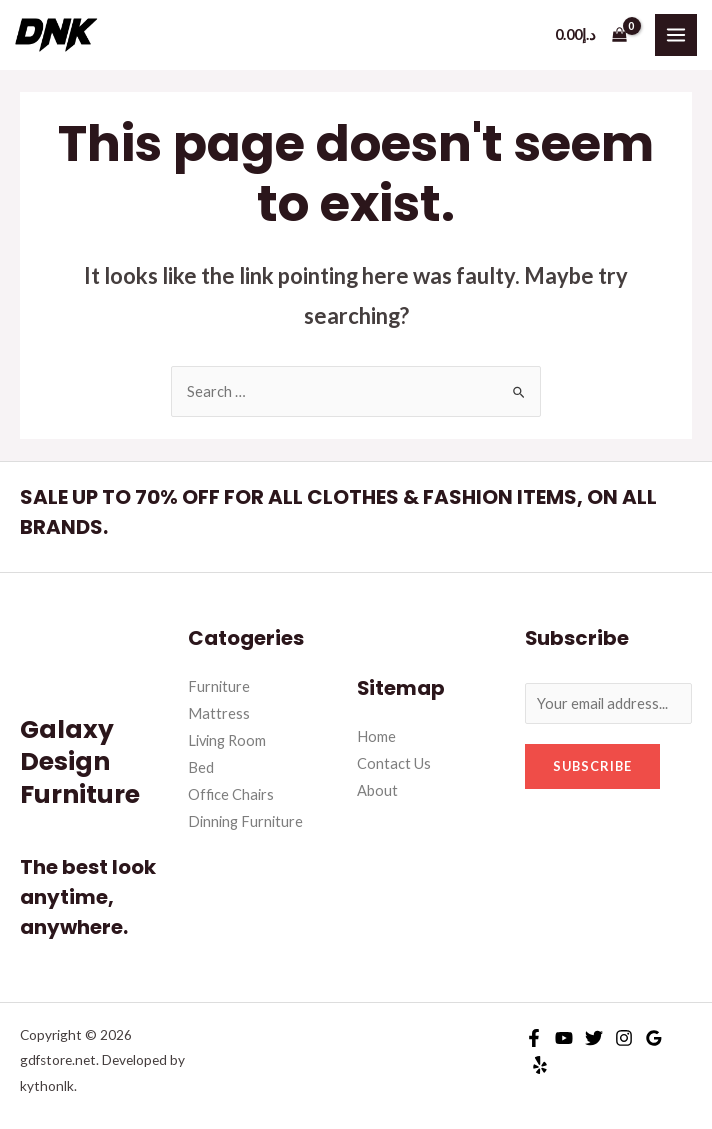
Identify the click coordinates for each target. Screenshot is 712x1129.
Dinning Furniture (245, 821)
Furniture (219, 686)
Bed (201, 767)
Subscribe (592, 766)
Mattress (219, 713)
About (377, 790)
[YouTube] (564, 1038)
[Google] (654, 1038)
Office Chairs (231, 794)
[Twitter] (594, 1038)
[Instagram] (624, 1038)
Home (376, 736)
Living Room (227, 740)
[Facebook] (534, 1038)
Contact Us (394, 763)
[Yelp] (540, 1065)
